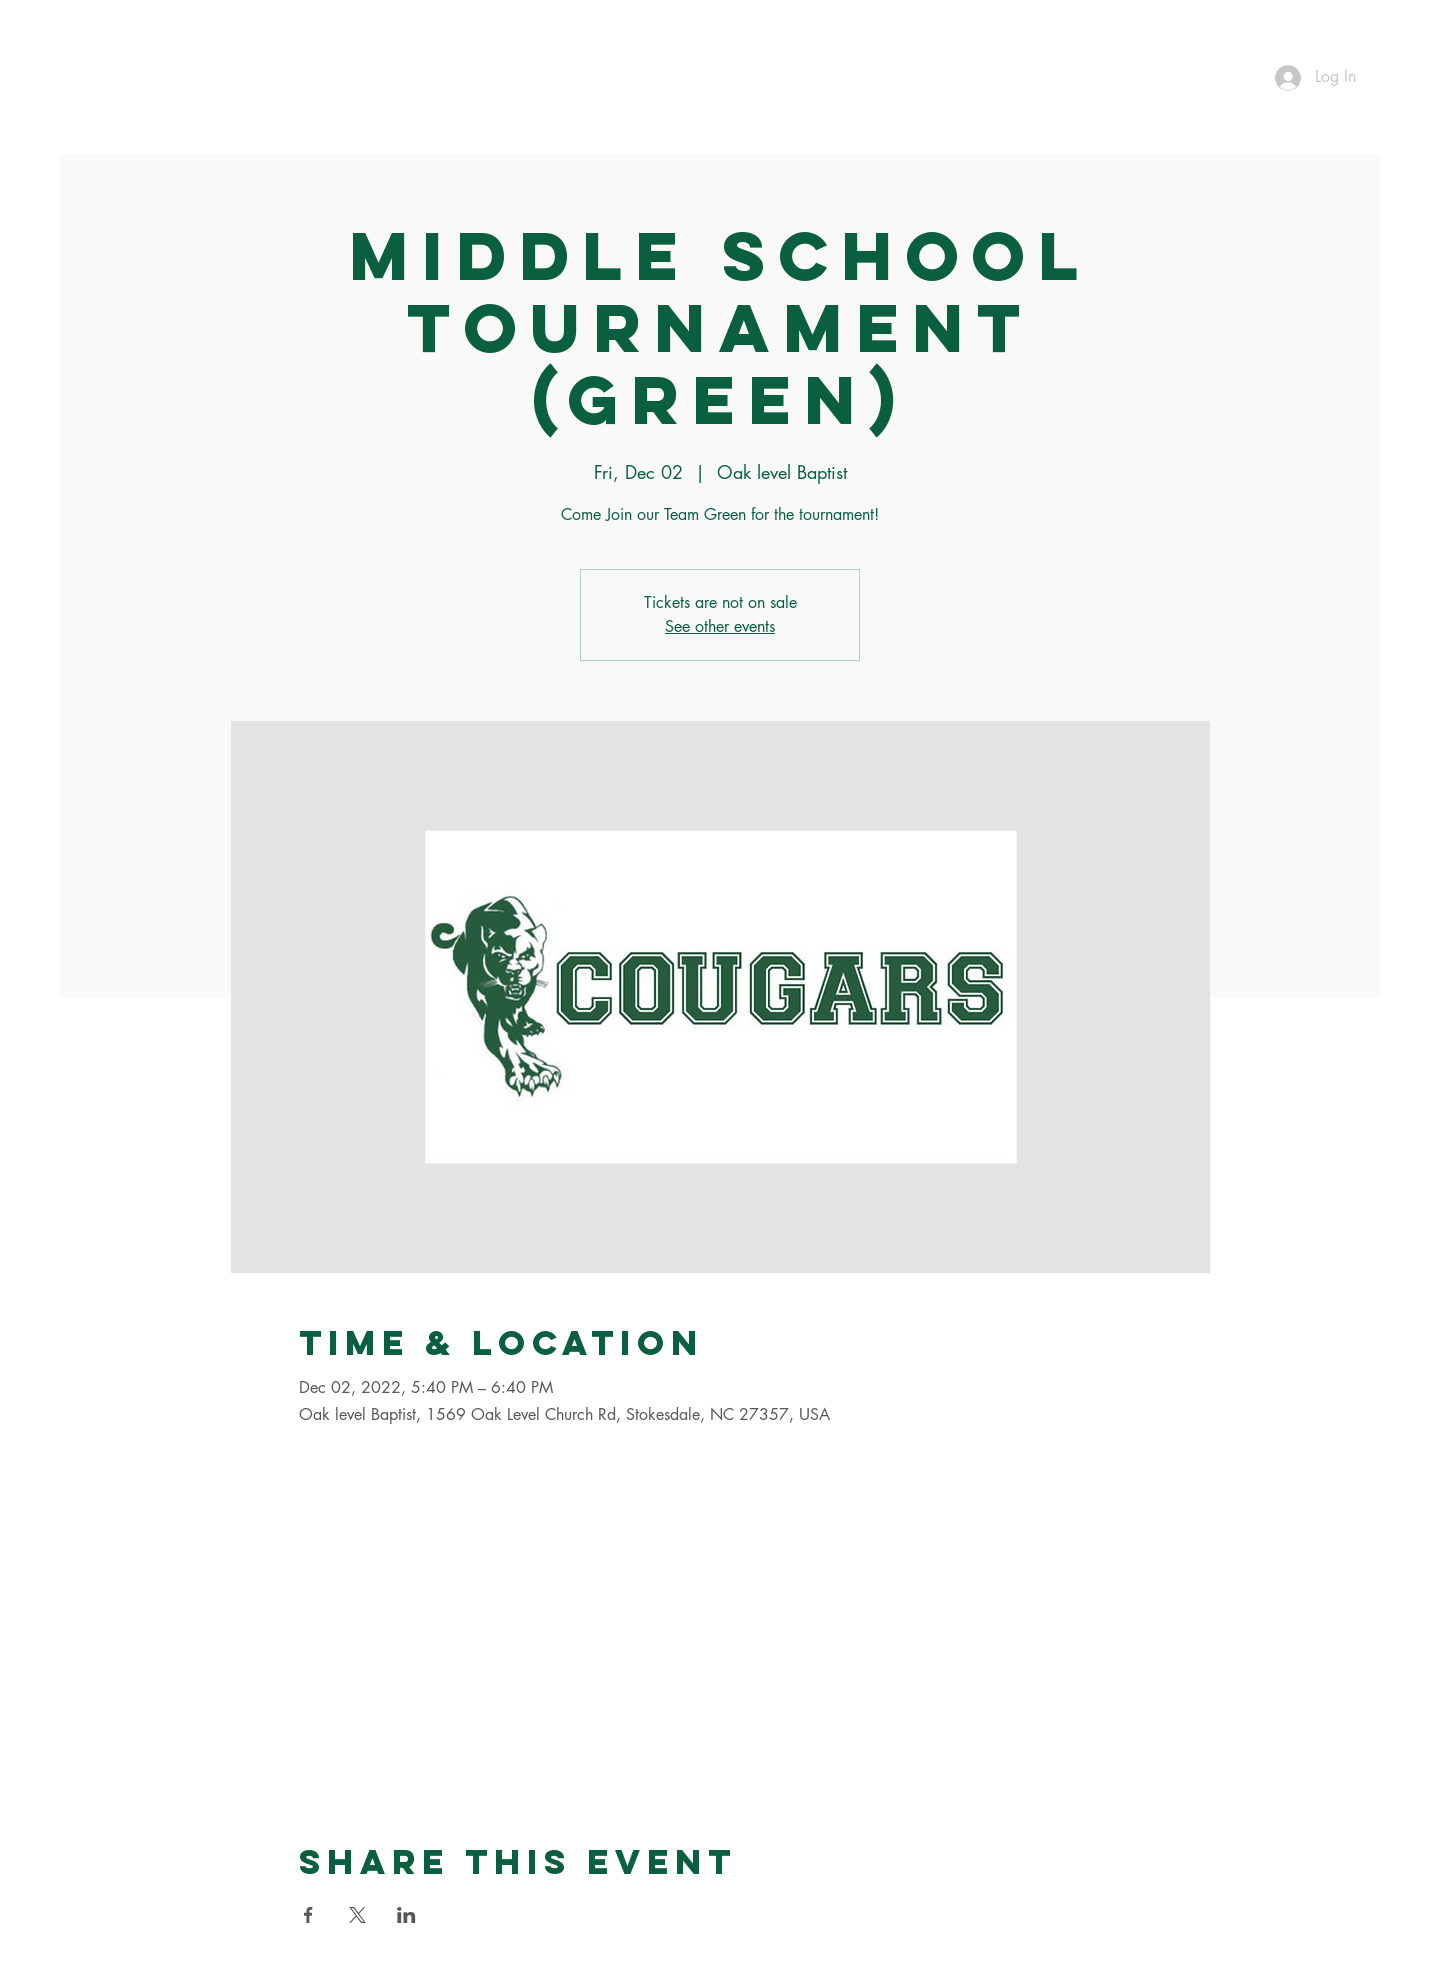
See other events (720, 626)
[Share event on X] (357, 1915)
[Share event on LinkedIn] (406, 1915)
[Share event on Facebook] (308, 1915)
